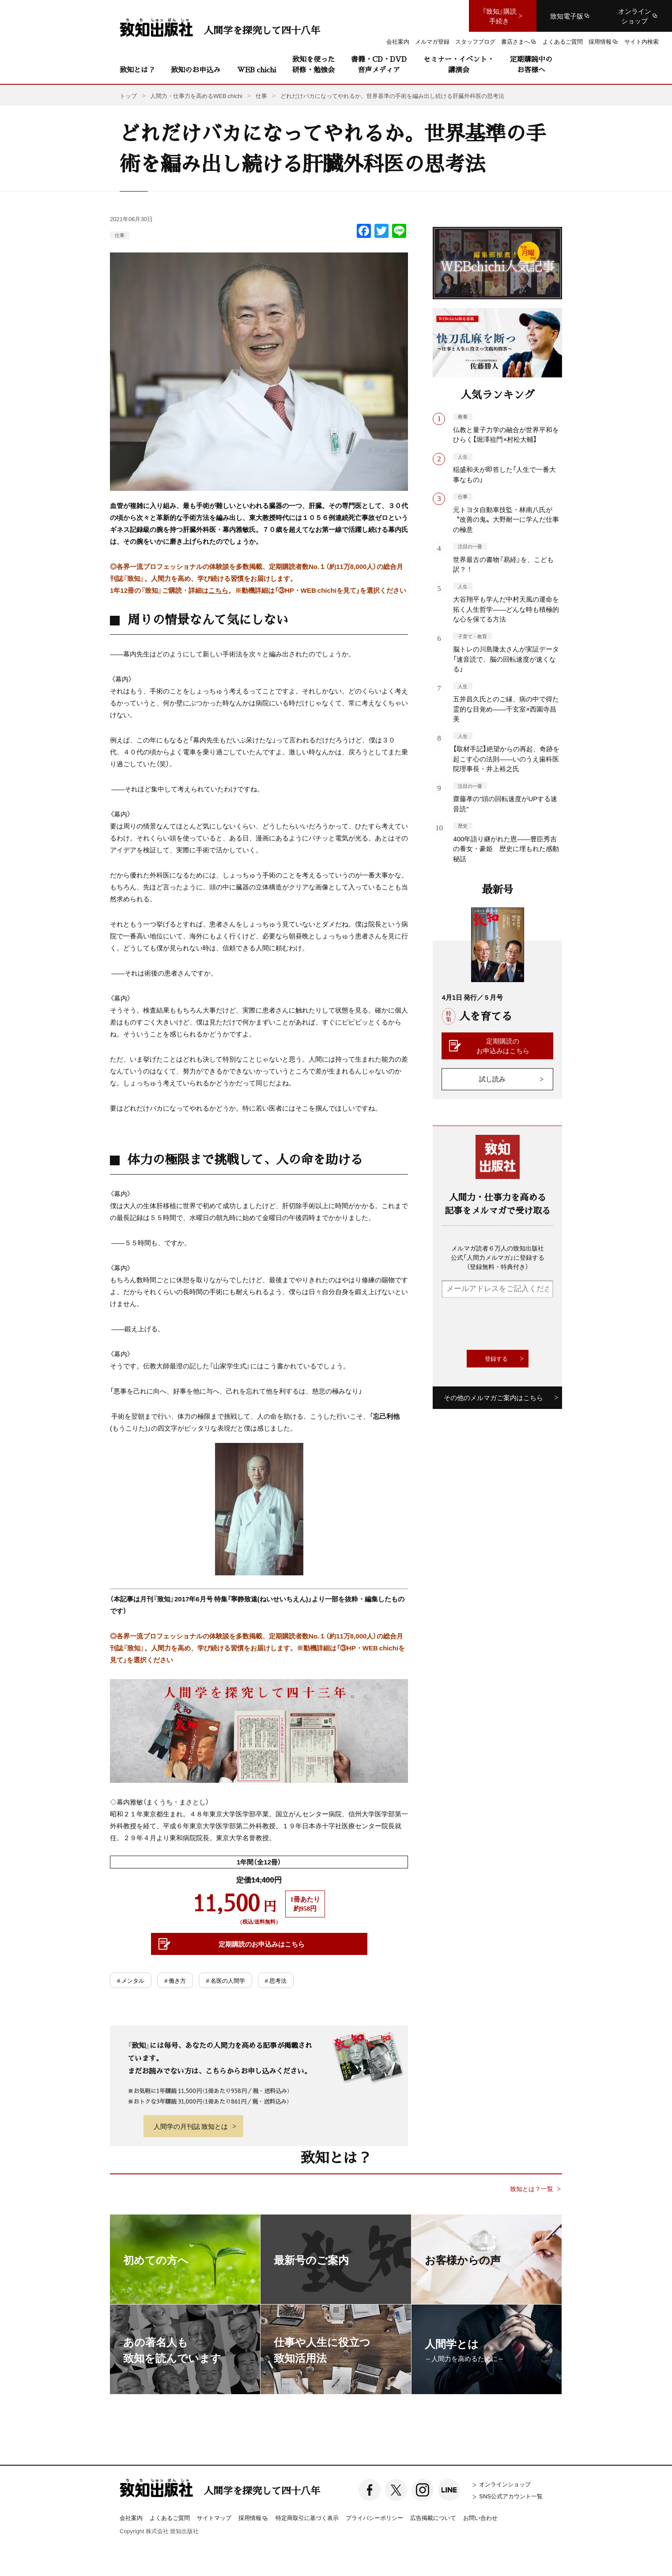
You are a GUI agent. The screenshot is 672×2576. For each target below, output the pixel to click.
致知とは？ (137, 69)
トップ (128, 95)
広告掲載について (433, 2517)
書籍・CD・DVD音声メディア (379, 64)
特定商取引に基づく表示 (307, 2517)
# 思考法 (276, 1980)
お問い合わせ (480, 2517)
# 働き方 (175, 1980)
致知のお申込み (195, 69)
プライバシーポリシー (374, 2517)
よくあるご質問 (170, 2517)
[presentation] (509, 1324)
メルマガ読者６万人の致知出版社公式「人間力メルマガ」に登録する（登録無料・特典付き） (497, 1257)
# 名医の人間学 (225, 1980)
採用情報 (253, 2518)
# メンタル (130, 1980)
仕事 (120, 235)
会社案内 (131, 2517)
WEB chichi (256, 69)
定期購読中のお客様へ (531, 64)
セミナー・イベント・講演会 (458, 64)
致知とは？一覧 (531, 2188)
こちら (218, 590)
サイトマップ (214, 2517)
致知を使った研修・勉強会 (313, 64)
